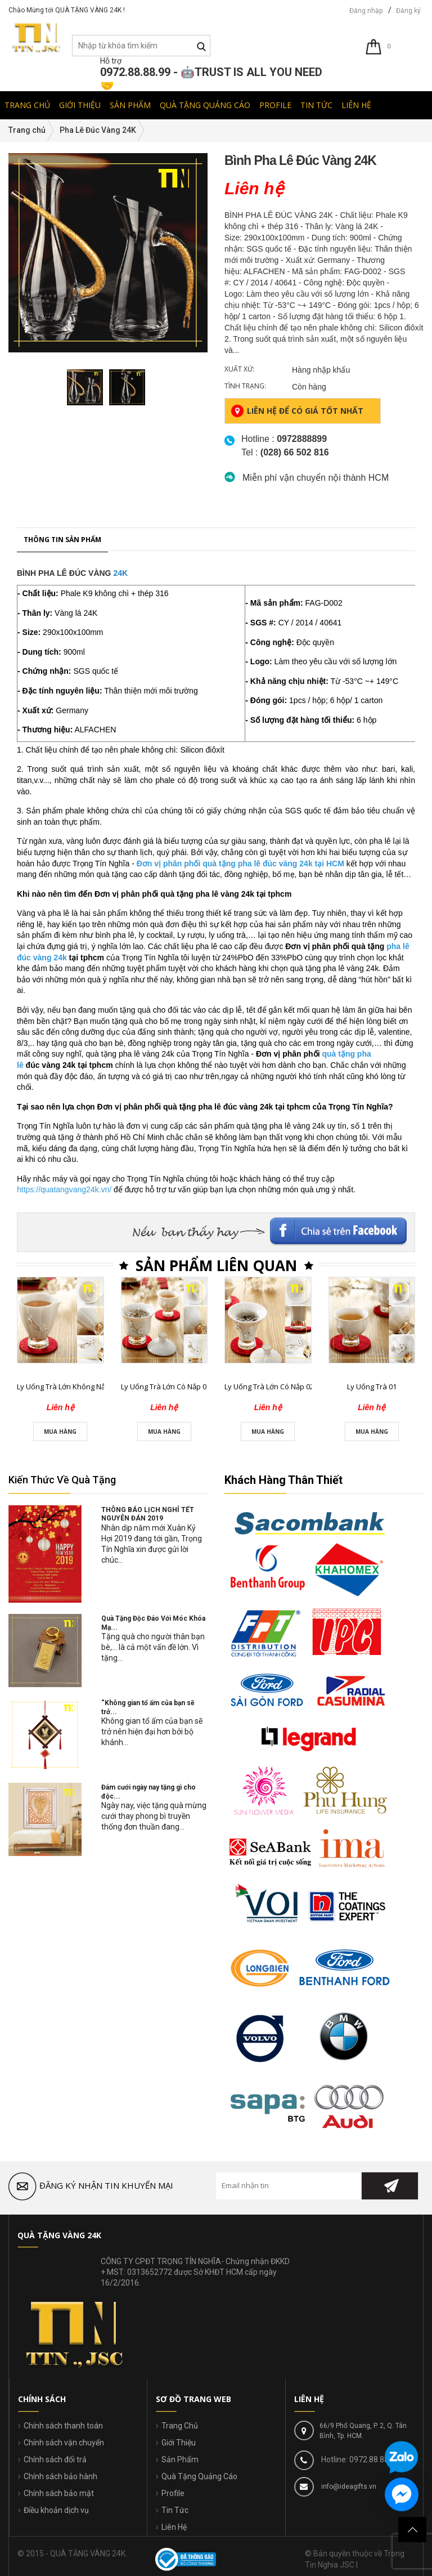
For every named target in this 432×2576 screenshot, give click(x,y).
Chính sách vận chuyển (64, 2442)
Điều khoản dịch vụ (56, 2510)
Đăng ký (408, 11)
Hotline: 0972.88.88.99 (359, 2459)
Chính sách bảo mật (59, 2493)
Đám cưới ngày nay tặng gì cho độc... (148, 1791)
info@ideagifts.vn (348, 2486)
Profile (172, 2493)
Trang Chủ (179, 2425)
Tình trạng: (245, 386)
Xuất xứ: (239, 369)
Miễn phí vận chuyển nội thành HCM (315, 477)
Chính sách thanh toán (63, 2425)
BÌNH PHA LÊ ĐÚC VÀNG (64, 1299)
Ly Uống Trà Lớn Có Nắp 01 (165, 2113)
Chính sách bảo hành (60, 2476)
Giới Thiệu (178, 2442)
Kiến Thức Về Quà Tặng (62, 1480)
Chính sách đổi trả (55, 2459)
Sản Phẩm (180, 2459)
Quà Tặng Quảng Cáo (199, 2476)
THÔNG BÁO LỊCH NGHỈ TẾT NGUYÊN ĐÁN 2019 (147, 1514)
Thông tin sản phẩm (62, 1266)
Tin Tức (174, 2510)
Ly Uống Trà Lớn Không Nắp (63, 2113)
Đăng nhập (365, 11)
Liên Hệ (174, 2527)
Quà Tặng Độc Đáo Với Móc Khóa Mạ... (153, 1623)
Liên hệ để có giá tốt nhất (297, 411)
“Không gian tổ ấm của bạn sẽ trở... (147, 1707)
